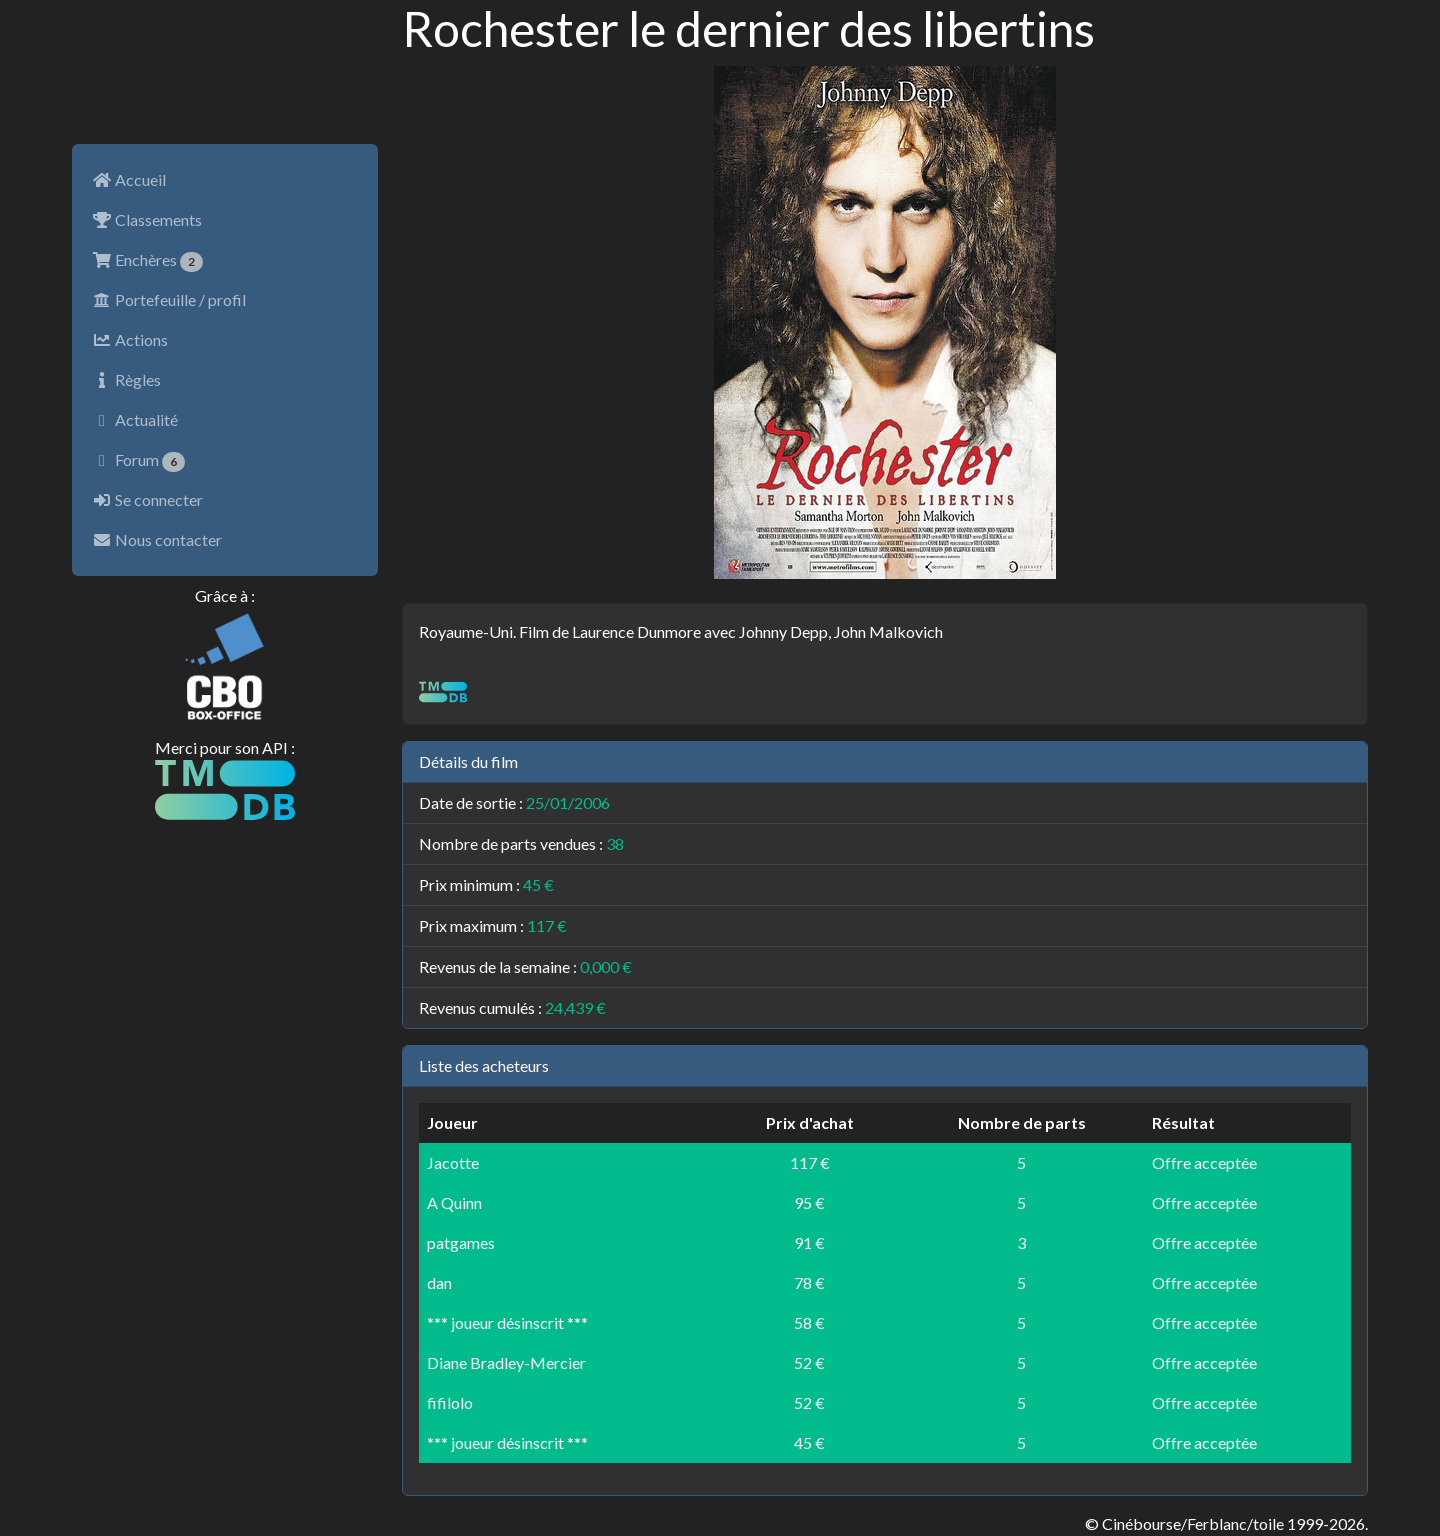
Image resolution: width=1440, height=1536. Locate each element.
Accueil (129, 179)
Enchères (147, 261)
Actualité (135, 419)
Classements (147, 219)
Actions (130, 339)
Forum (138, 461)
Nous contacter (157, 539)
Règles (126, 379)
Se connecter (147, 499)
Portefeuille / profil (169, 299)
